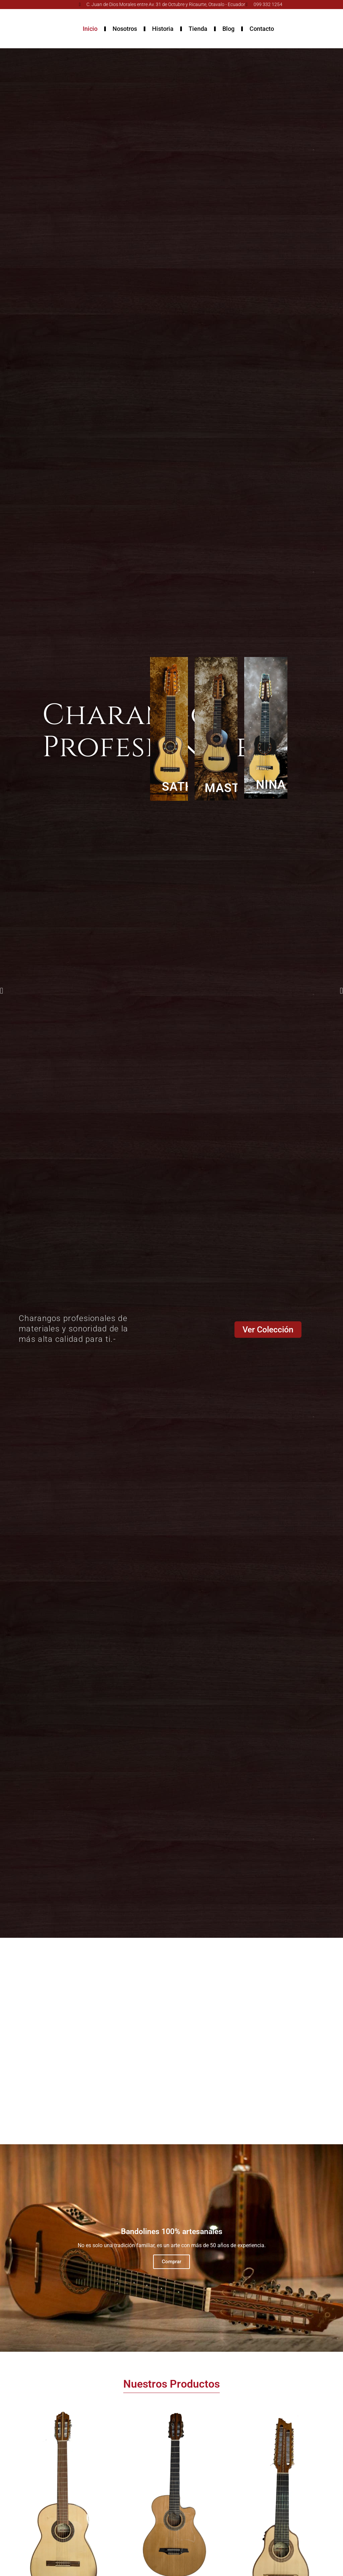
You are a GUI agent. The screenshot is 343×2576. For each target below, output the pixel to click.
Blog (228, 28)
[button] (1, 990)
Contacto (262, 28)
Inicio (90, 28)
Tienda (198, 28)
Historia (163, 28)
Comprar (171, 2262)
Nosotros (125, 28)
